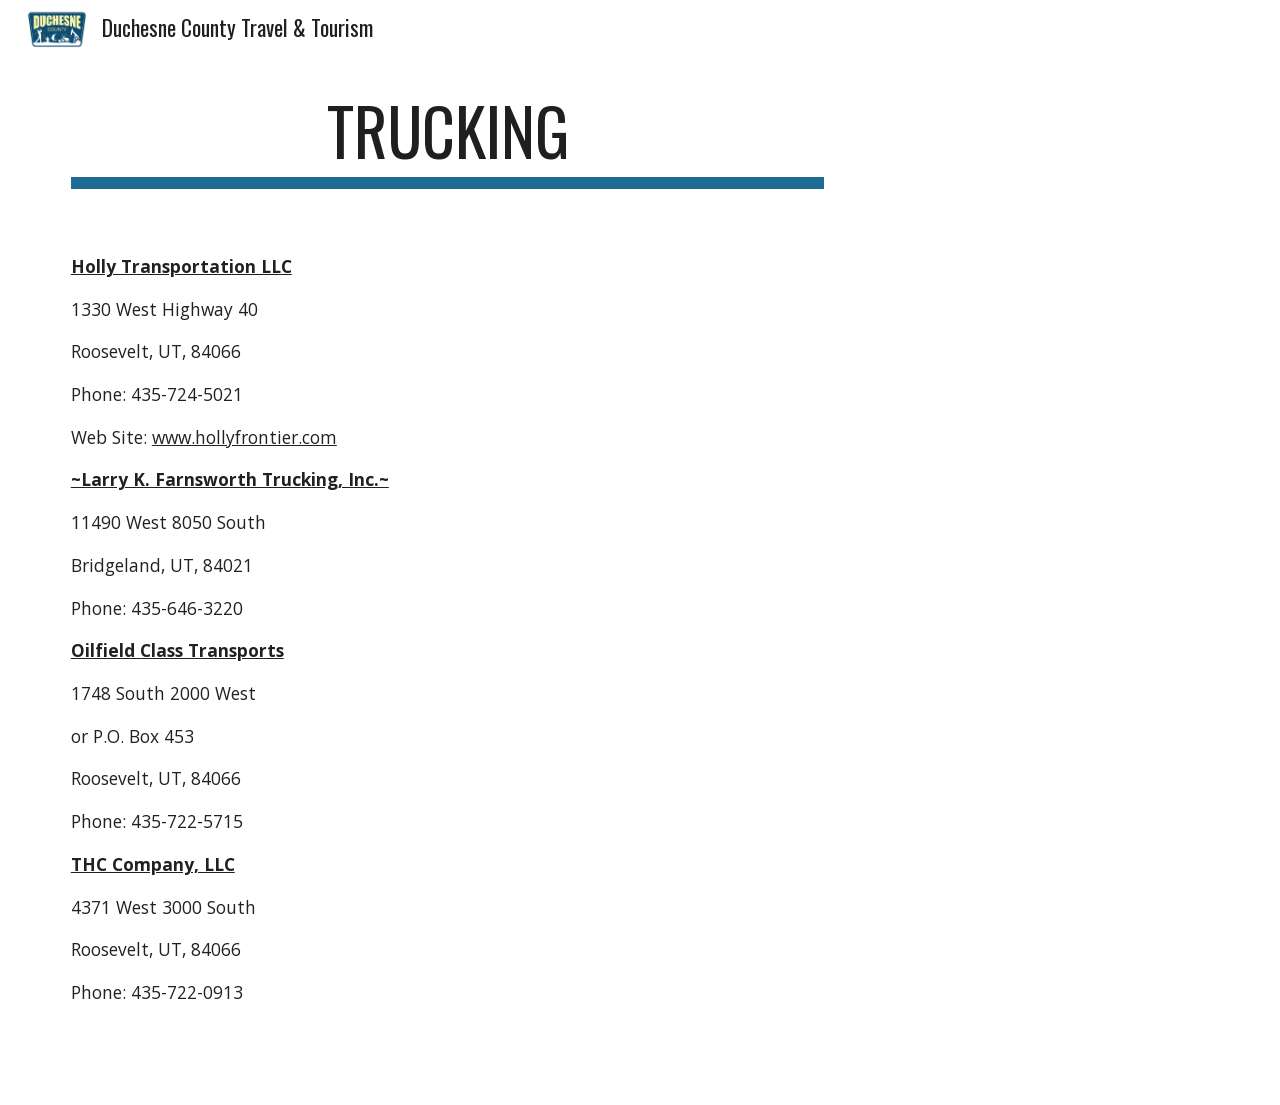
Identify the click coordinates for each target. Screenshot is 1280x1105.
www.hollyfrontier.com (244, 437)
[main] (448, 140)
